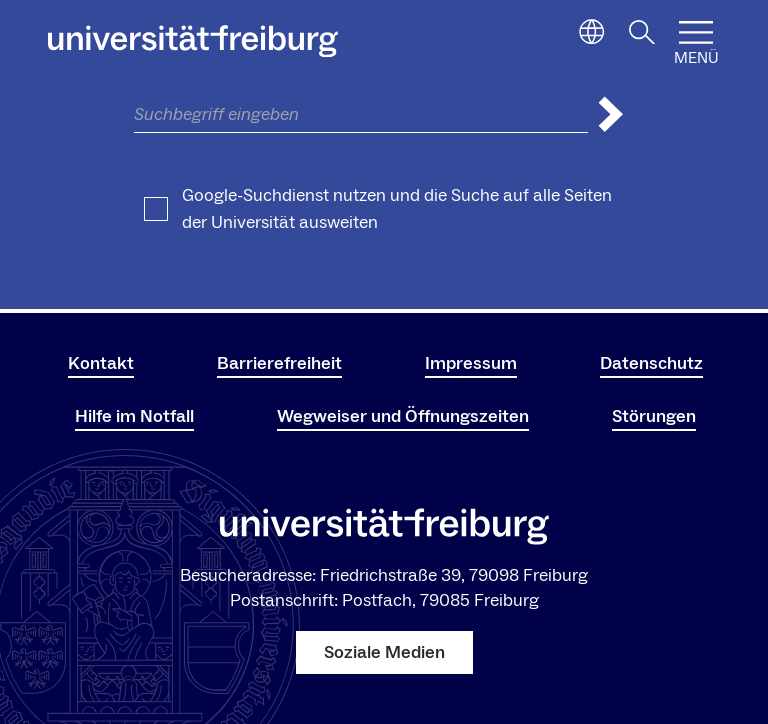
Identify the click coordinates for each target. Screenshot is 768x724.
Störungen (654, 416)
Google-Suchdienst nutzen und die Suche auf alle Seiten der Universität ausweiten (397, 209)
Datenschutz (651, 363)
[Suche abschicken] (611, 114)
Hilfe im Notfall (134, 416)
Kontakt (101, 363)
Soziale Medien (384, 652)
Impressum (471, 363)
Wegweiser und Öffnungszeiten (403, 416)
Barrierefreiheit (279, 363)
